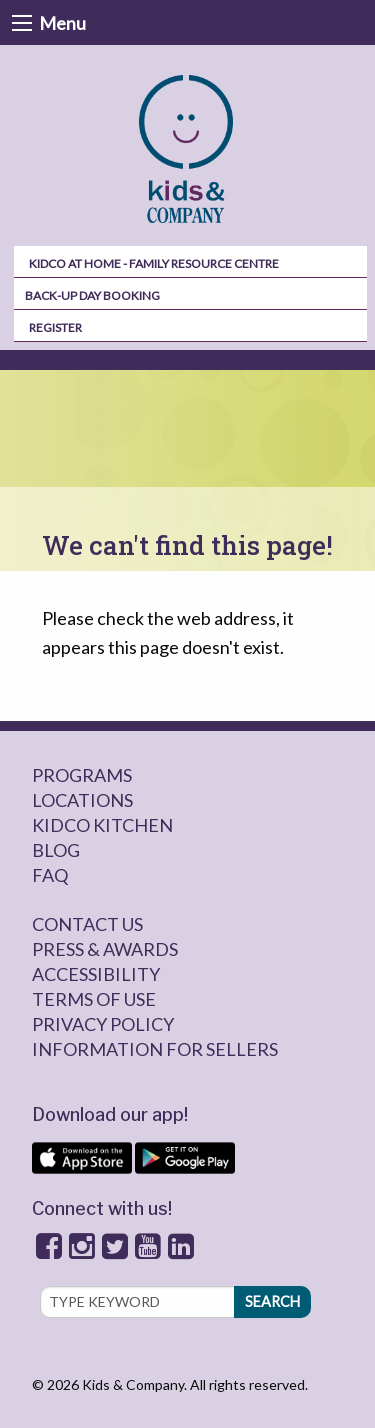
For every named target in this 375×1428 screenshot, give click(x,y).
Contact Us (87, 924)
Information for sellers (155, 1049)
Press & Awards (105, 949)
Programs (82, 775)
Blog (56, 850)
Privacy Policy (103, 1024)
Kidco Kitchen (102, 825)
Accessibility (96, 974)
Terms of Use (94, 999)
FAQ (50, 875)
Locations (82, 800)
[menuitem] (188, 149)
